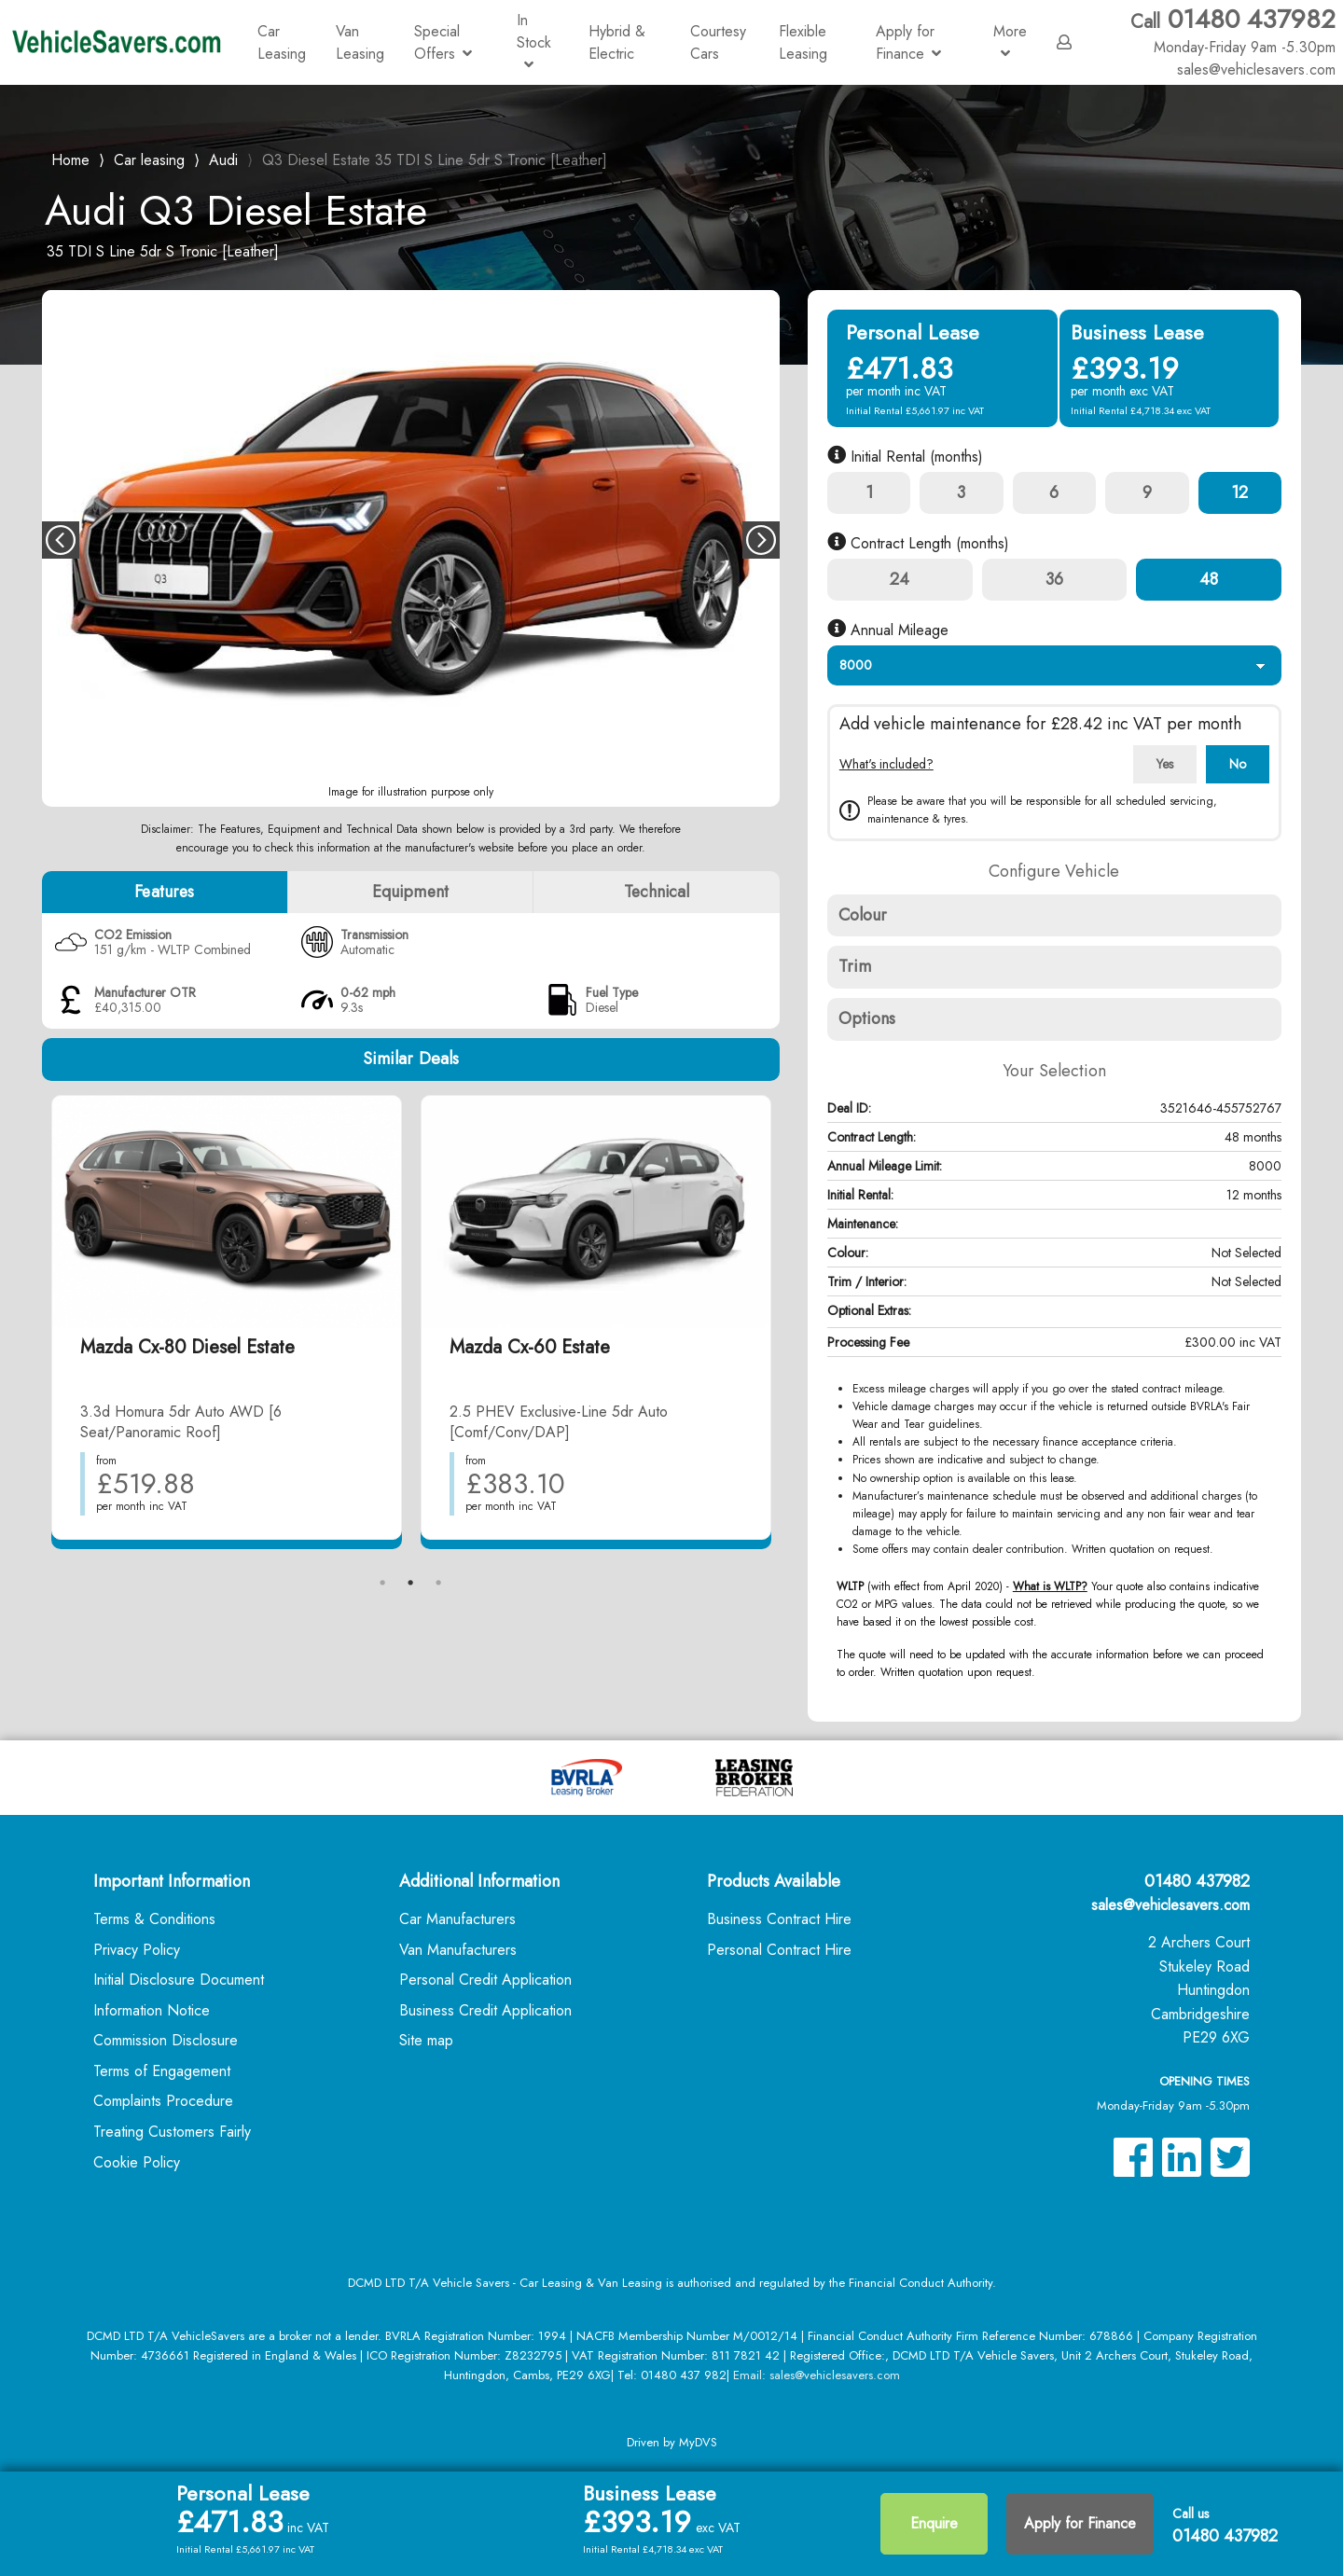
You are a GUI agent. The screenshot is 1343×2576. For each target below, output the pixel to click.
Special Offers (443, 42)
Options (867, 1018)
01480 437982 (1233, 31)
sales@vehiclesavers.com (1170, 1905)
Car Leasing (281, 42)
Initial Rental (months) (905, 456)
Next (761, 540)
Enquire (934, 2523)
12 (1239, 492)
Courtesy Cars (718, 42)
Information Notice (151, 2010)
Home (70, 158)
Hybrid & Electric (616, 42)
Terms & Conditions (154, 1919)
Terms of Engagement (161, 2071)
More (1010, 41)
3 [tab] (438, 1582)
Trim (854, 966)
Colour (863, 915)
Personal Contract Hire (779, 1949)
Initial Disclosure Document (178, 1979)
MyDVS (698, 2442)
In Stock (534, 40)
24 (899, 579)
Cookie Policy (136, 2162)
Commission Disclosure (165, 2040)
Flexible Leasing (803, 42)
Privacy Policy (136, 1949)
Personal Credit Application (485, 1979)
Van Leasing (360, 42)
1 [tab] (382, 1582)
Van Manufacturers (458, 1949)
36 (1054, 579)
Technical (657, 891)
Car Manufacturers (457, 1919)
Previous (60, 540)
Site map (426, 2040)
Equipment (410, 891)
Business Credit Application (485, 2010)
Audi (223, 160)
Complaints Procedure (163, 2101)
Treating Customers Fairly (172, 2131)
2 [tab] (410, 1582)
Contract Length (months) (918, 543)
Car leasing (149, 160)
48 (1208, 579)
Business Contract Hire (779, 1919)
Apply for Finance (908, 42)
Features (164, 891)
